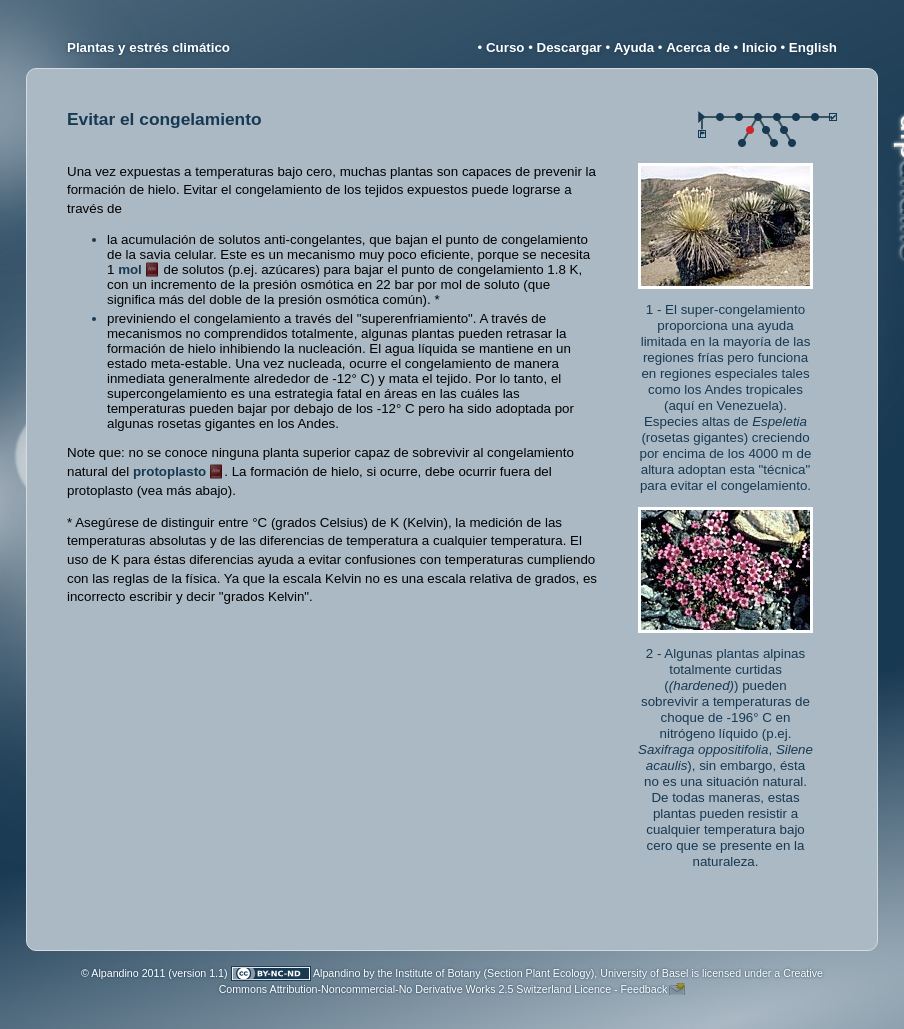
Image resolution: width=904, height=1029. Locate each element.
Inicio (759, 47)
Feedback (644, 989)
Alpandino (336, 973)
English (813, 47)
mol (130, 269)
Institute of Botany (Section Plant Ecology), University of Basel (541, 973)
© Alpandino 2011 (123, 973)
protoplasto (169, 471)
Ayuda (634, 47)
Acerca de (698, 47)
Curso (505, 47)
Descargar (569, 47)
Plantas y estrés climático (148, 47)
